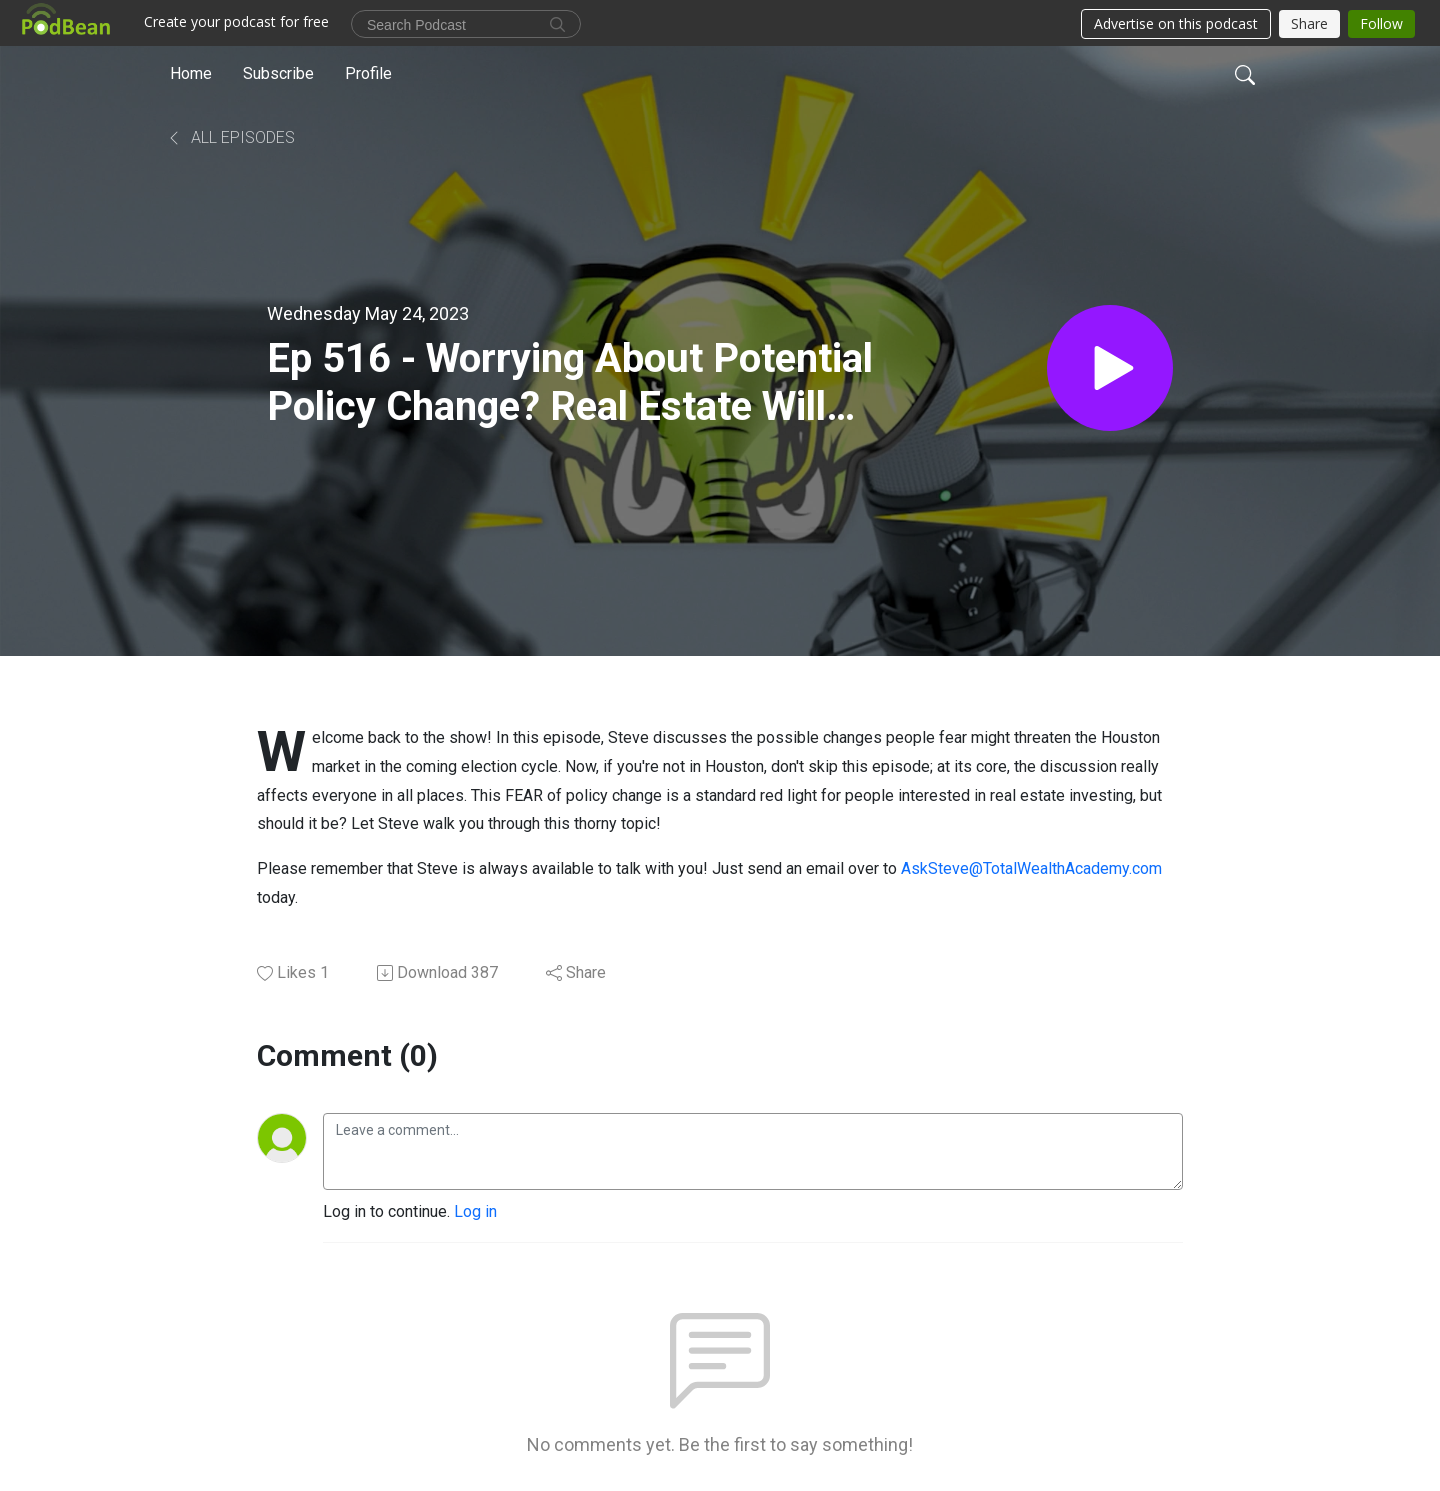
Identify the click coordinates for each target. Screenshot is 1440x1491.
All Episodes (230, 137)
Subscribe (278, 73)
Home (191, 73)
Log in (475, 1211)
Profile (368, 73)
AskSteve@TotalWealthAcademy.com (1031, 868)
